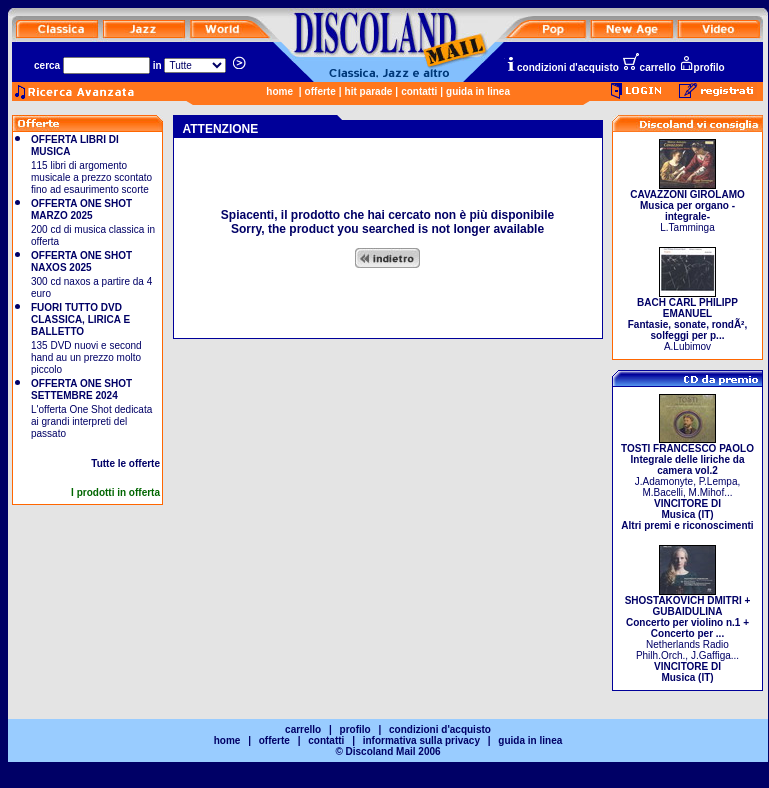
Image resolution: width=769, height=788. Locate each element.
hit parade (369, 91)
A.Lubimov (687, 320)
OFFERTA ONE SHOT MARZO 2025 (81, 209)
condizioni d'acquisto (562, 67)
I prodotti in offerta (115, 492)
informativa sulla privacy (421, 740)
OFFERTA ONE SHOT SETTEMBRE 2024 (81, 389)
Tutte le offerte (125, 463)
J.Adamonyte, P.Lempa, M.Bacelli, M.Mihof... (687, 482)
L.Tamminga (687, 206)
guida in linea (478, 91)
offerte (320, 91)
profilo (702, 67)
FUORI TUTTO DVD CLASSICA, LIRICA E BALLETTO (80, 319)
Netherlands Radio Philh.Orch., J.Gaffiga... (688, 634)
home (279, 91)
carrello (649, 67)
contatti (419, 91)
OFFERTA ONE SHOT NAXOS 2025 (81, 261)
